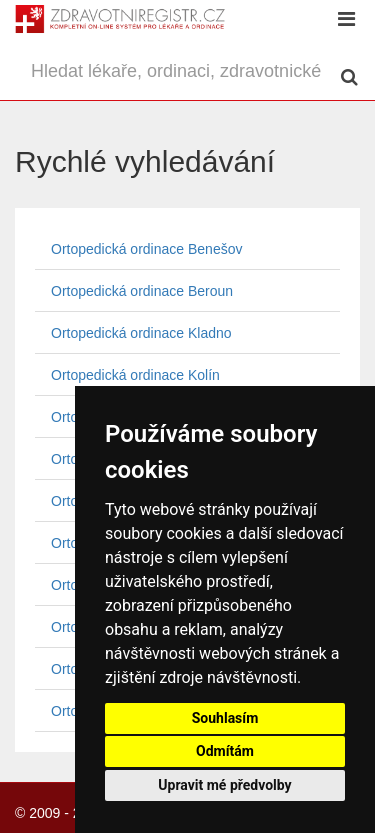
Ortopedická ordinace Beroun (142, 291)
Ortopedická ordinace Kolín (135, 375)
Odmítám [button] (225, 751)
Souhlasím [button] (225, 718)
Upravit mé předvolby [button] (224, 785)
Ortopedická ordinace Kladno (141, 333)
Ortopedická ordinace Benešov (146, 249)
